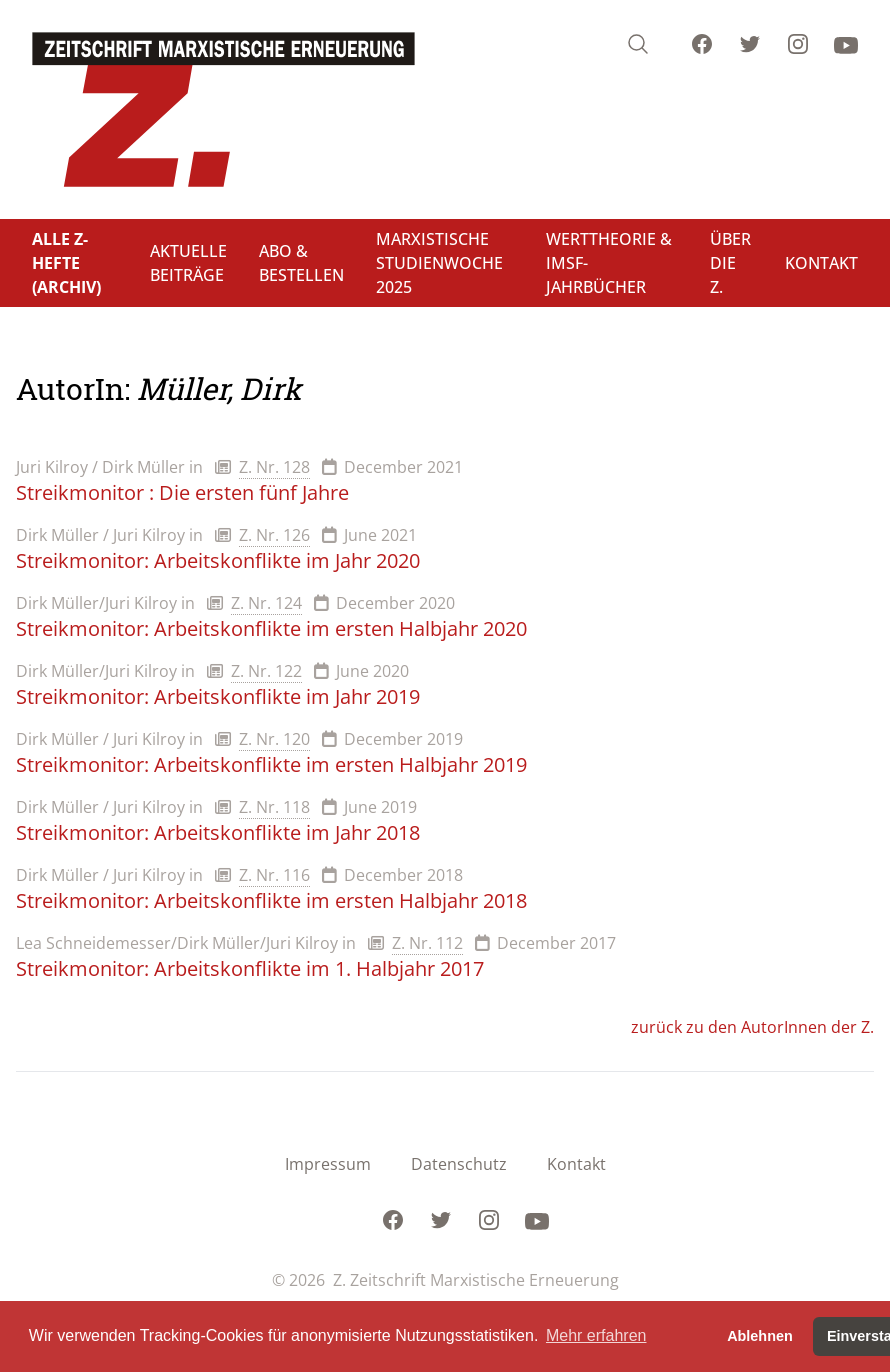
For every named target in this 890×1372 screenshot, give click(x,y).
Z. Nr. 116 (274, 875)
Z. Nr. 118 (274, 807)
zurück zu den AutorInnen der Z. (752, 1027)
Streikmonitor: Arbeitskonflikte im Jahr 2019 (218, 696)
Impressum (328, 1164)
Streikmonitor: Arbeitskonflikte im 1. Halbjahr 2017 (250, 968)
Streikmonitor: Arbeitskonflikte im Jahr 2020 (218, 560)
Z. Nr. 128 (274, 467)
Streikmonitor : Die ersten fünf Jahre (182, 492)
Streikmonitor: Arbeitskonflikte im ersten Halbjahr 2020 (271, 628)
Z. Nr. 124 (266, 603)
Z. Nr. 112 (427, 943)
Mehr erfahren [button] (596, 1335)
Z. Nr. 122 (266, 671)
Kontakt (576, 1164)
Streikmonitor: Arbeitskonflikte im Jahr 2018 (218, 832)
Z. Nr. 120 (274, 739)
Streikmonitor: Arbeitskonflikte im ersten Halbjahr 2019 (271, 764)
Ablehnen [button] (760, 1336)
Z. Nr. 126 (274, 535)
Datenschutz (459, 1164)
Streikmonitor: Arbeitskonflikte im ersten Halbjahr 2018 (271, 900)
